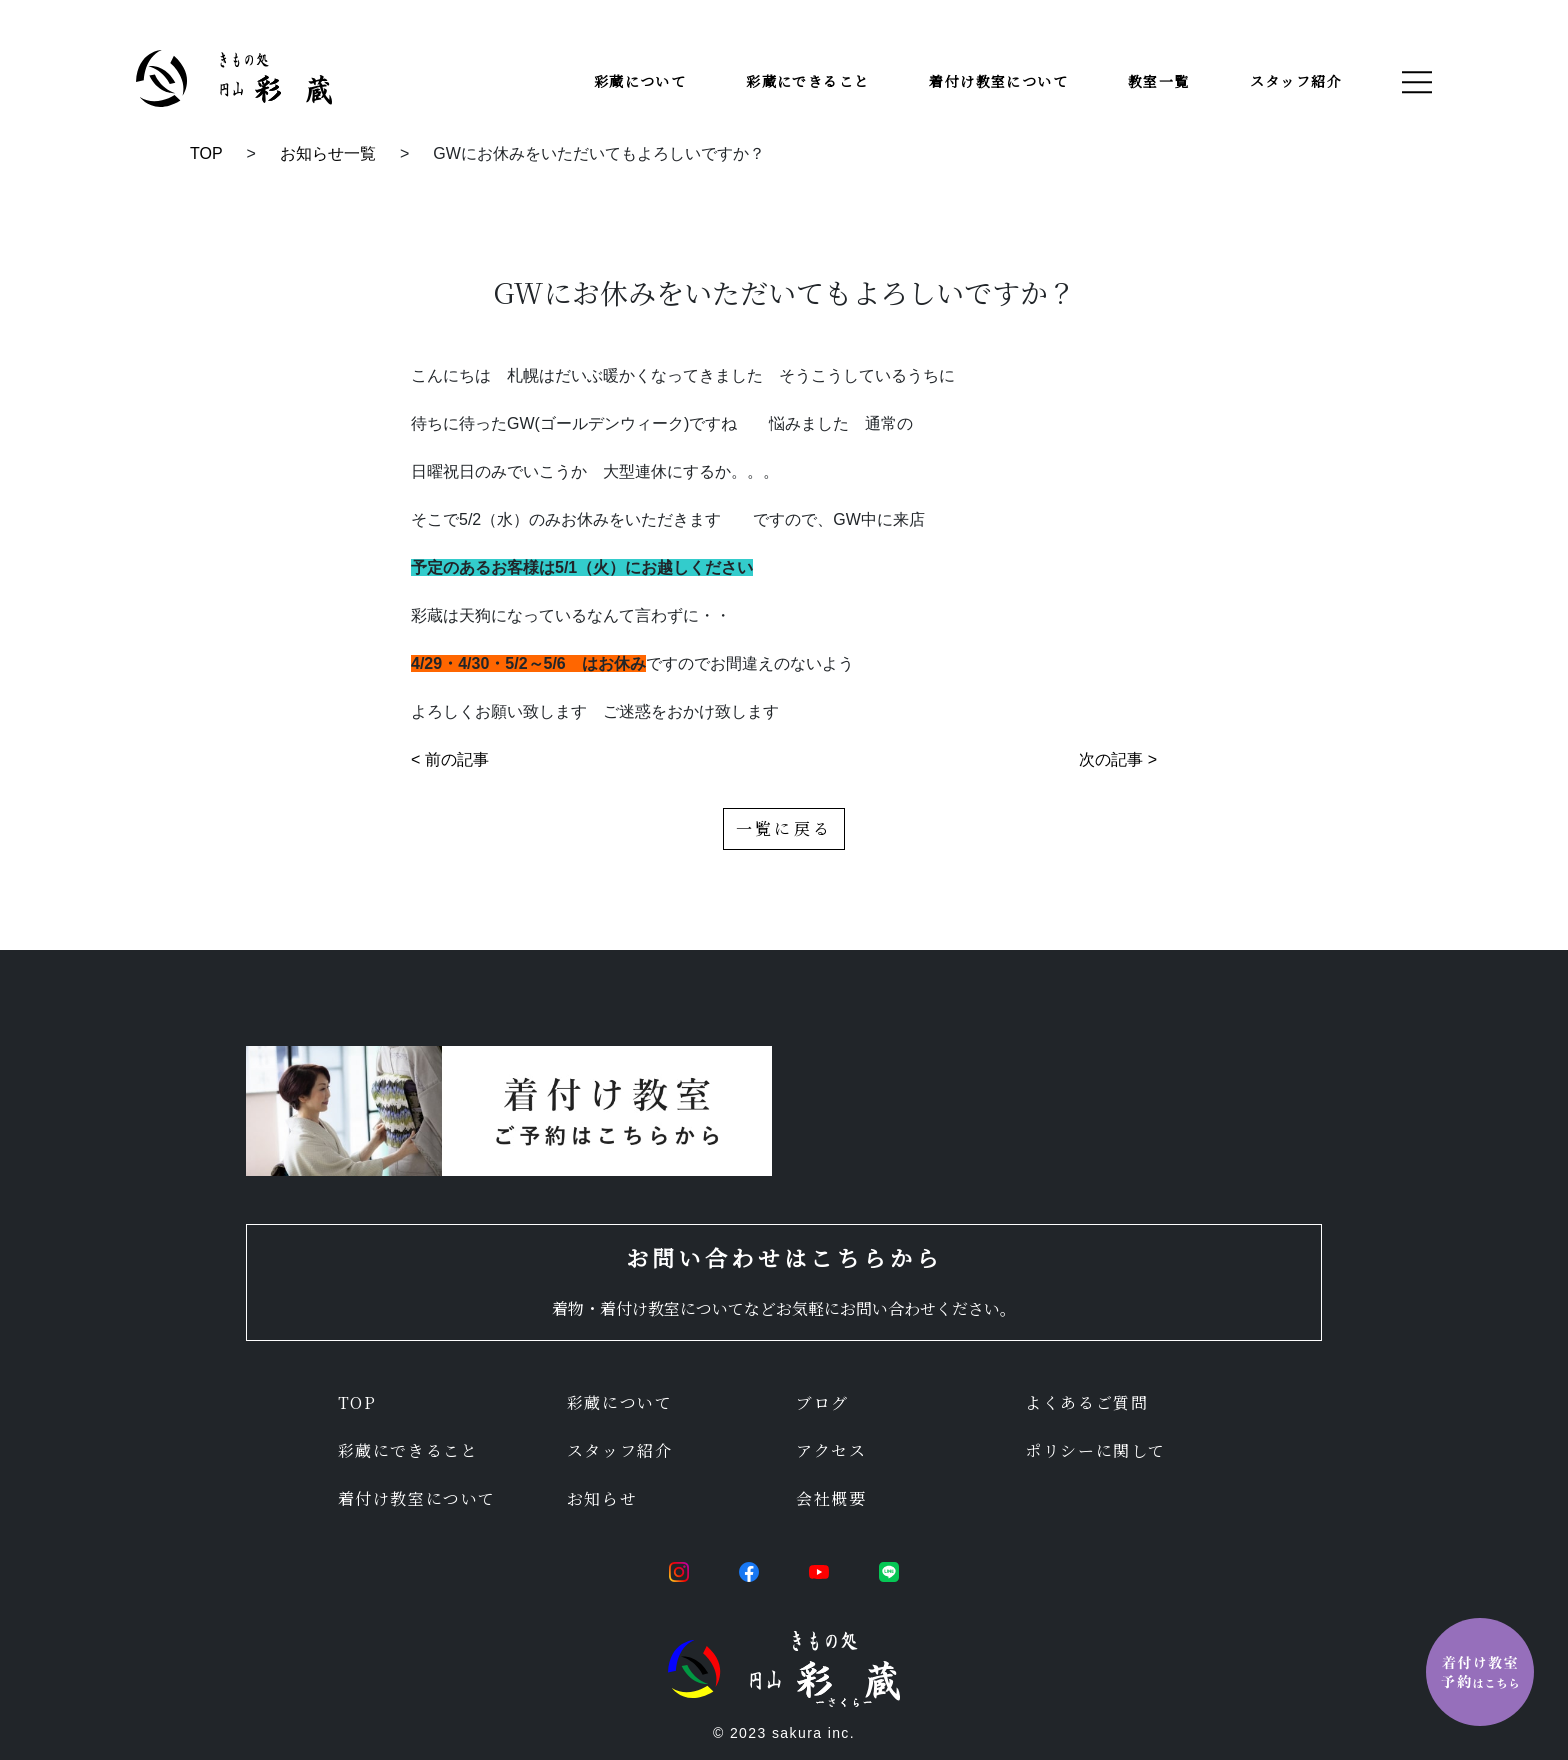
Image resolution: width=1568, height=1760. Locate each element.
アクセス (831, 1450)
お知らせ (602, 1498)
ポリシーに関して (1095, 1450)
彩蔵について (640, 81)
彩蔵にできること (807, 81)
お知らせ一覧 (328, 153)
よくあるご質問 (1086, 1402)
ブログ (822, 1402)
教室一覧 (1159, 81)
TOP (206, 153)
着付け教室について (998, 81)
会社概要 (831, 1498)
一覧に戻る (784, 828)
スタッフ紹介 (1296, 81)
